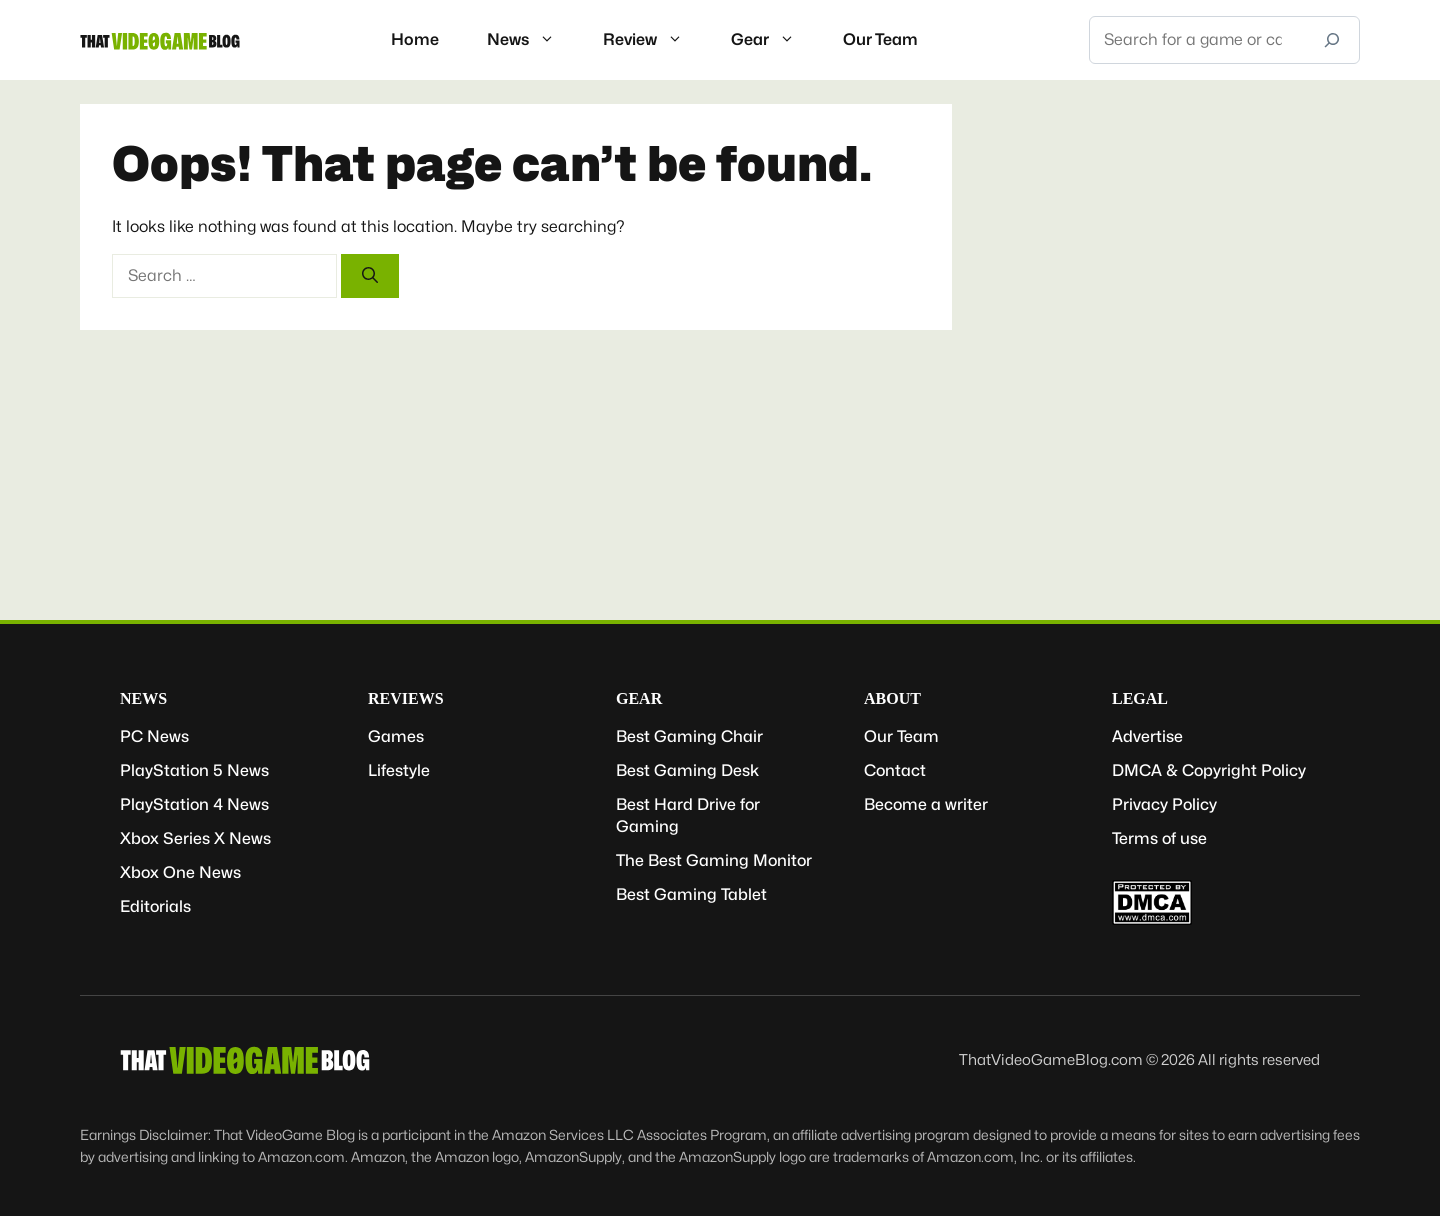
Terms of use (1159, 838)
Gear (775, 40)
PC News (154, 736)
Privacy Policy (1164, 804)
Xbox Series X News (195, 838)
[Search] (1332, 40)
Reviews (406, 698)
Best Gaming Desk (687, 770)
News (533, 40)
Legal (1140, 698)
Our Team (880, 39)
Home (415, 39)
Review (655, 40)
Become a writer (926, 804)
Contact (895, 770)
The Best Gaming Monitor (714, 860)
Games (396, 736)
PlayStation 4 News (194, 804)
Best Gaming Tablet (691, 894)
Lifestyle (399, 770)
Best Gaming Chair (689, 736)
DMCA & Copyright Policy (1209, 770)
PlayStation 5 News (194, 770)
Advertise (1147, 736)
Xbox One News (180, 872)
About (892, 698)
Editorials (155, 906)
